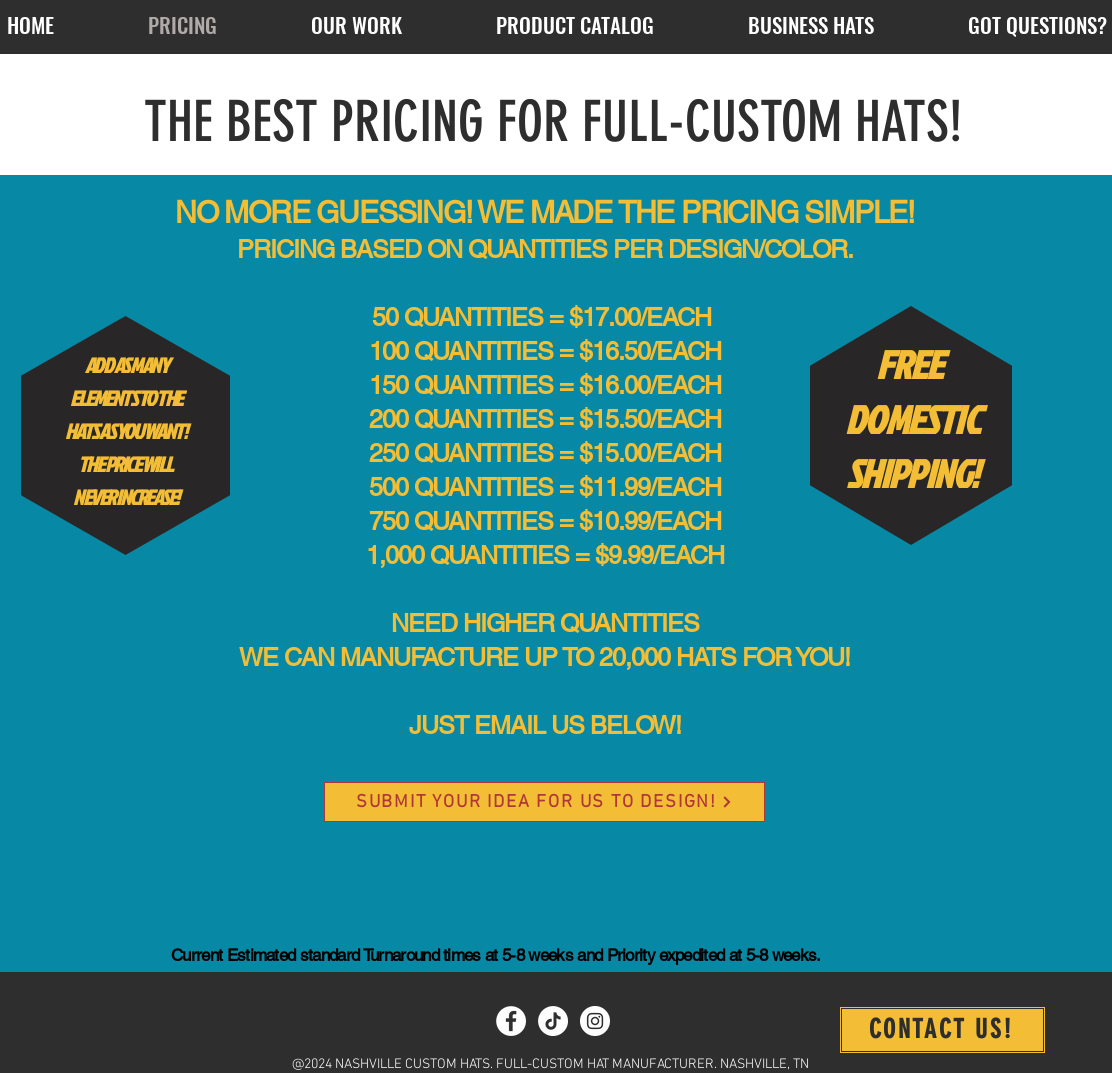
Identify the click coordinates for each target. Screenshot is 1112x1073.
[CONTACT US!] (942, 1030)
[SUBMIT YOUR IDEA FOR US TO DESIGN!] (544, 802)
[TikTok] (553, 1021)
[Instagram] (595, 1021)
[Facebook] (511, 1021)
